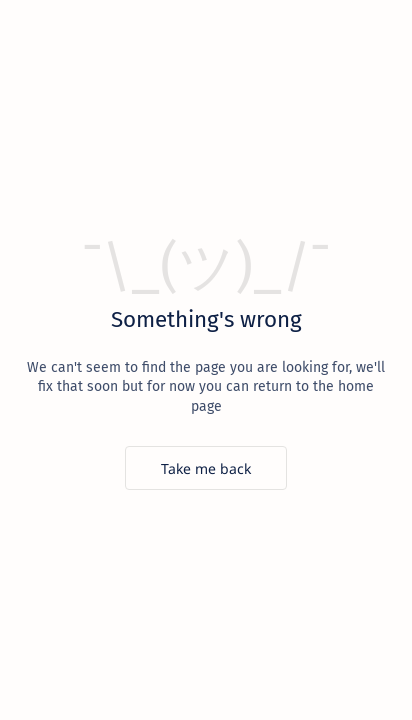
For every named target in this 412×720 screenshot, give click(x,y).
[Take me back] (206, 468)
